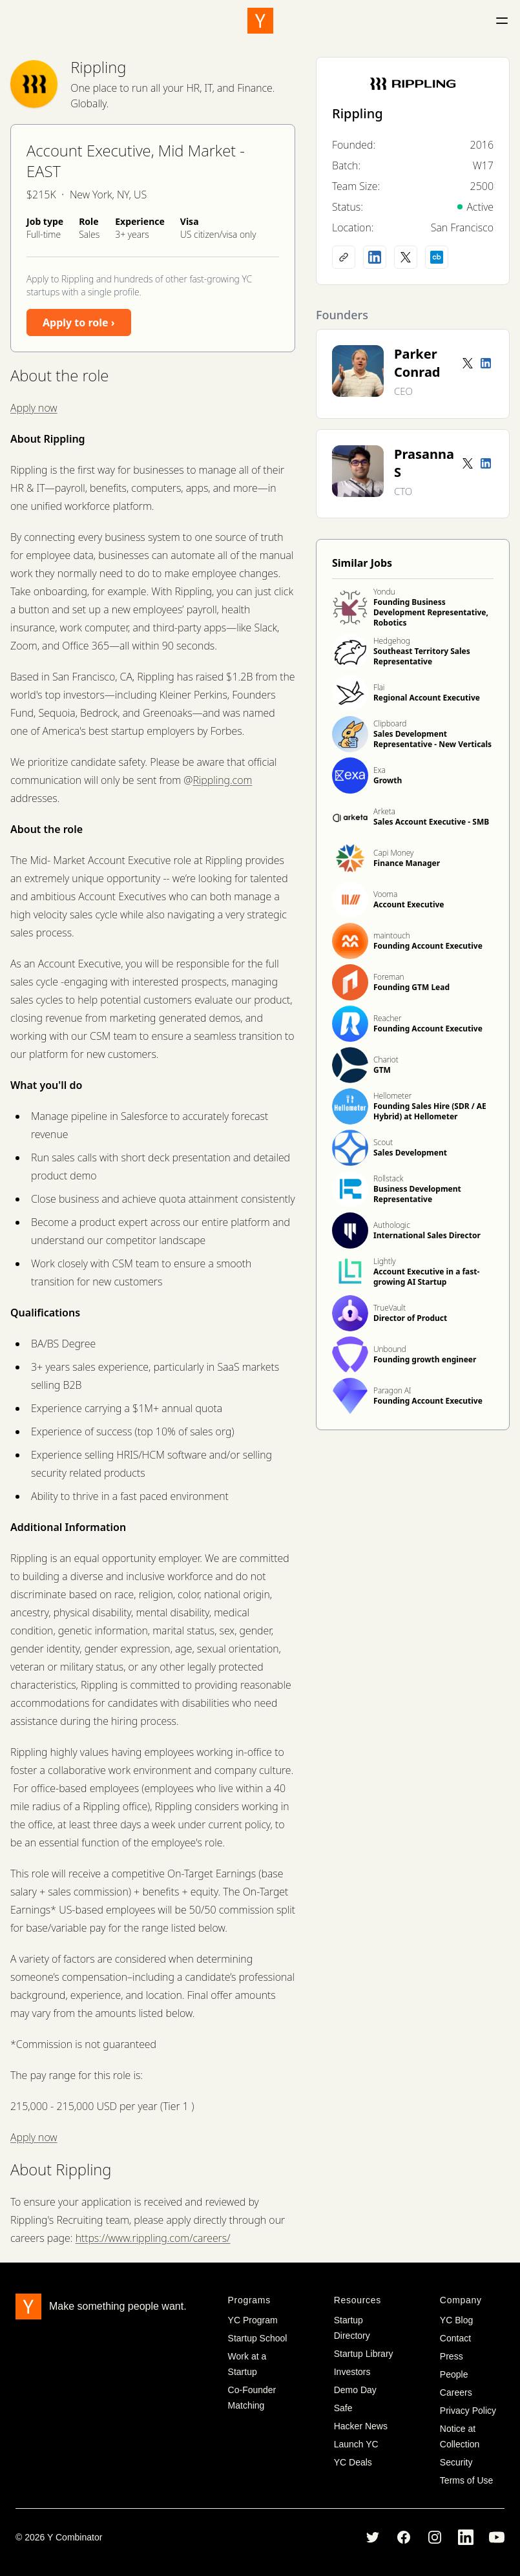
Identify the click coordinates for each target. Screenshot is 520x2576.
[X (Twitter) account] (405, 257)
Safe (343, 2408)
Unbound (389, 1349)
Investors (352, 2372)
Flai (378, 687)
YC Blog (456, 2320)
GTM (382, 1069)
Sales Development (410, 1152)
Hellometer (392, 1095)
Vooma (385, 894)
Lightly (384, 1261)
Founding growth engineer (424, 1359)
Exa (379, 770)
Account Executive (408, 904)
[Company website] (343, 257)
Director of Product (410, 1318)
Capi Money (393, 852)
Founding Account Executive (428, 945)
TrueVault (389, 1307)
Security (456, 2462)
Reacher (387, 1018)
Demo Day (355, 2390)
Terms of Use (466, 2480)
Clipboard (389, 723)
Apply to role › (79, 322)
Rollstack (388, 1178)
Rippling (98, 67)
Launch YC (356, 2444)
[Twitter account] (467, 363)
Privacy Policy (468, 2410)
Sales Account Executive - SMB (431, 821)
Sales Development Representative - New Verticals (432, 739)
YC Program (253, 2320)
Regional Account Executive (426, 697)
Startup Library (363, 2354)
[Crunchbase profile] (436, 257)
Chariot (386, 1059)
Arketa (384, 811)
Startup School (257, 2338)
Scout (383, 1142)
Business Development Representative (417, 1194)
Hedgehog (391, 640)
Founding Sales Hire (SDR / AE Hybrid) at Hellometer (429, 1111)
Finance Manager (406, 863)
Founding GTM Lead (411, 987)
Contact (455, 2338)
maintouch (391, 935)
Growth (387, 780)
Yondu (384, 591)
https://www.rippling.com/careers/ (153, 2238)
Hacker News (361, 2426)
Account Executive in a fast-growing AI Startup (426, 1276)
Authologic (391, 1224)
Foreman (388, 976)
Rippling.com (222, 780)
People (454, 2374)
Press (451, 2356)
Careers (456, 2392)
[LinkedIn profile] (374, 257)
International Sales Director (427, 1235)
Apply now (33, 408)
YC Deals (353, 2462)
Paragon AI (392, 1390)
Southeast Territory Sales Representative (421, 656)
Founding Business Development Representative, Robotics (430, 612)
